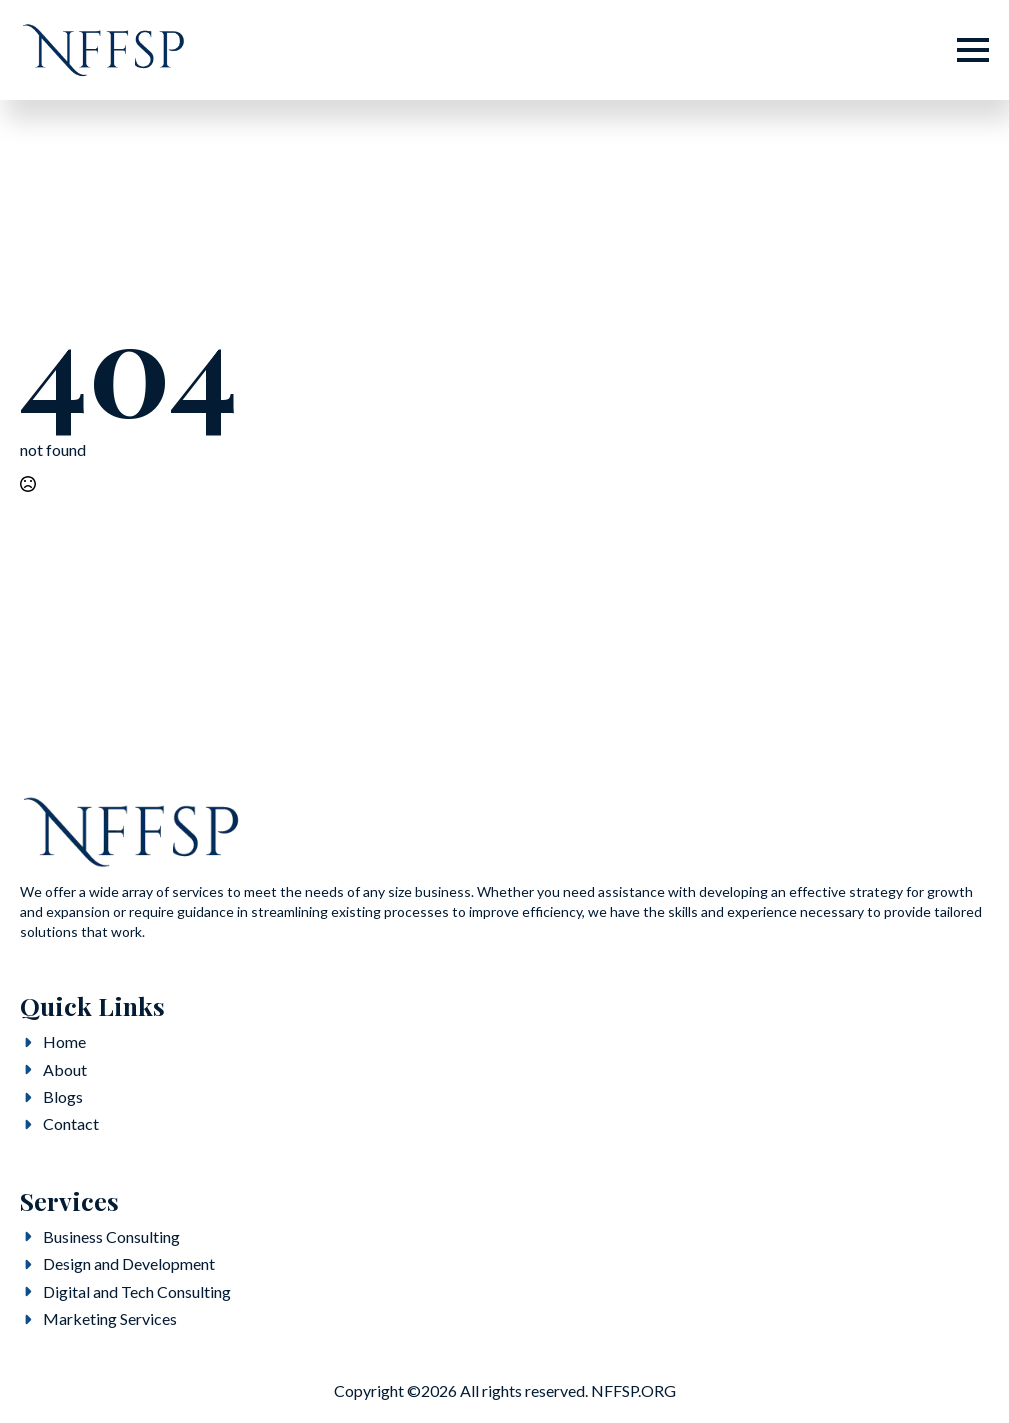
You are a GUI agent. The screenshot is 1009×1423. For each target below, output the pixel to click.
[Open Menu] (973, 50)
